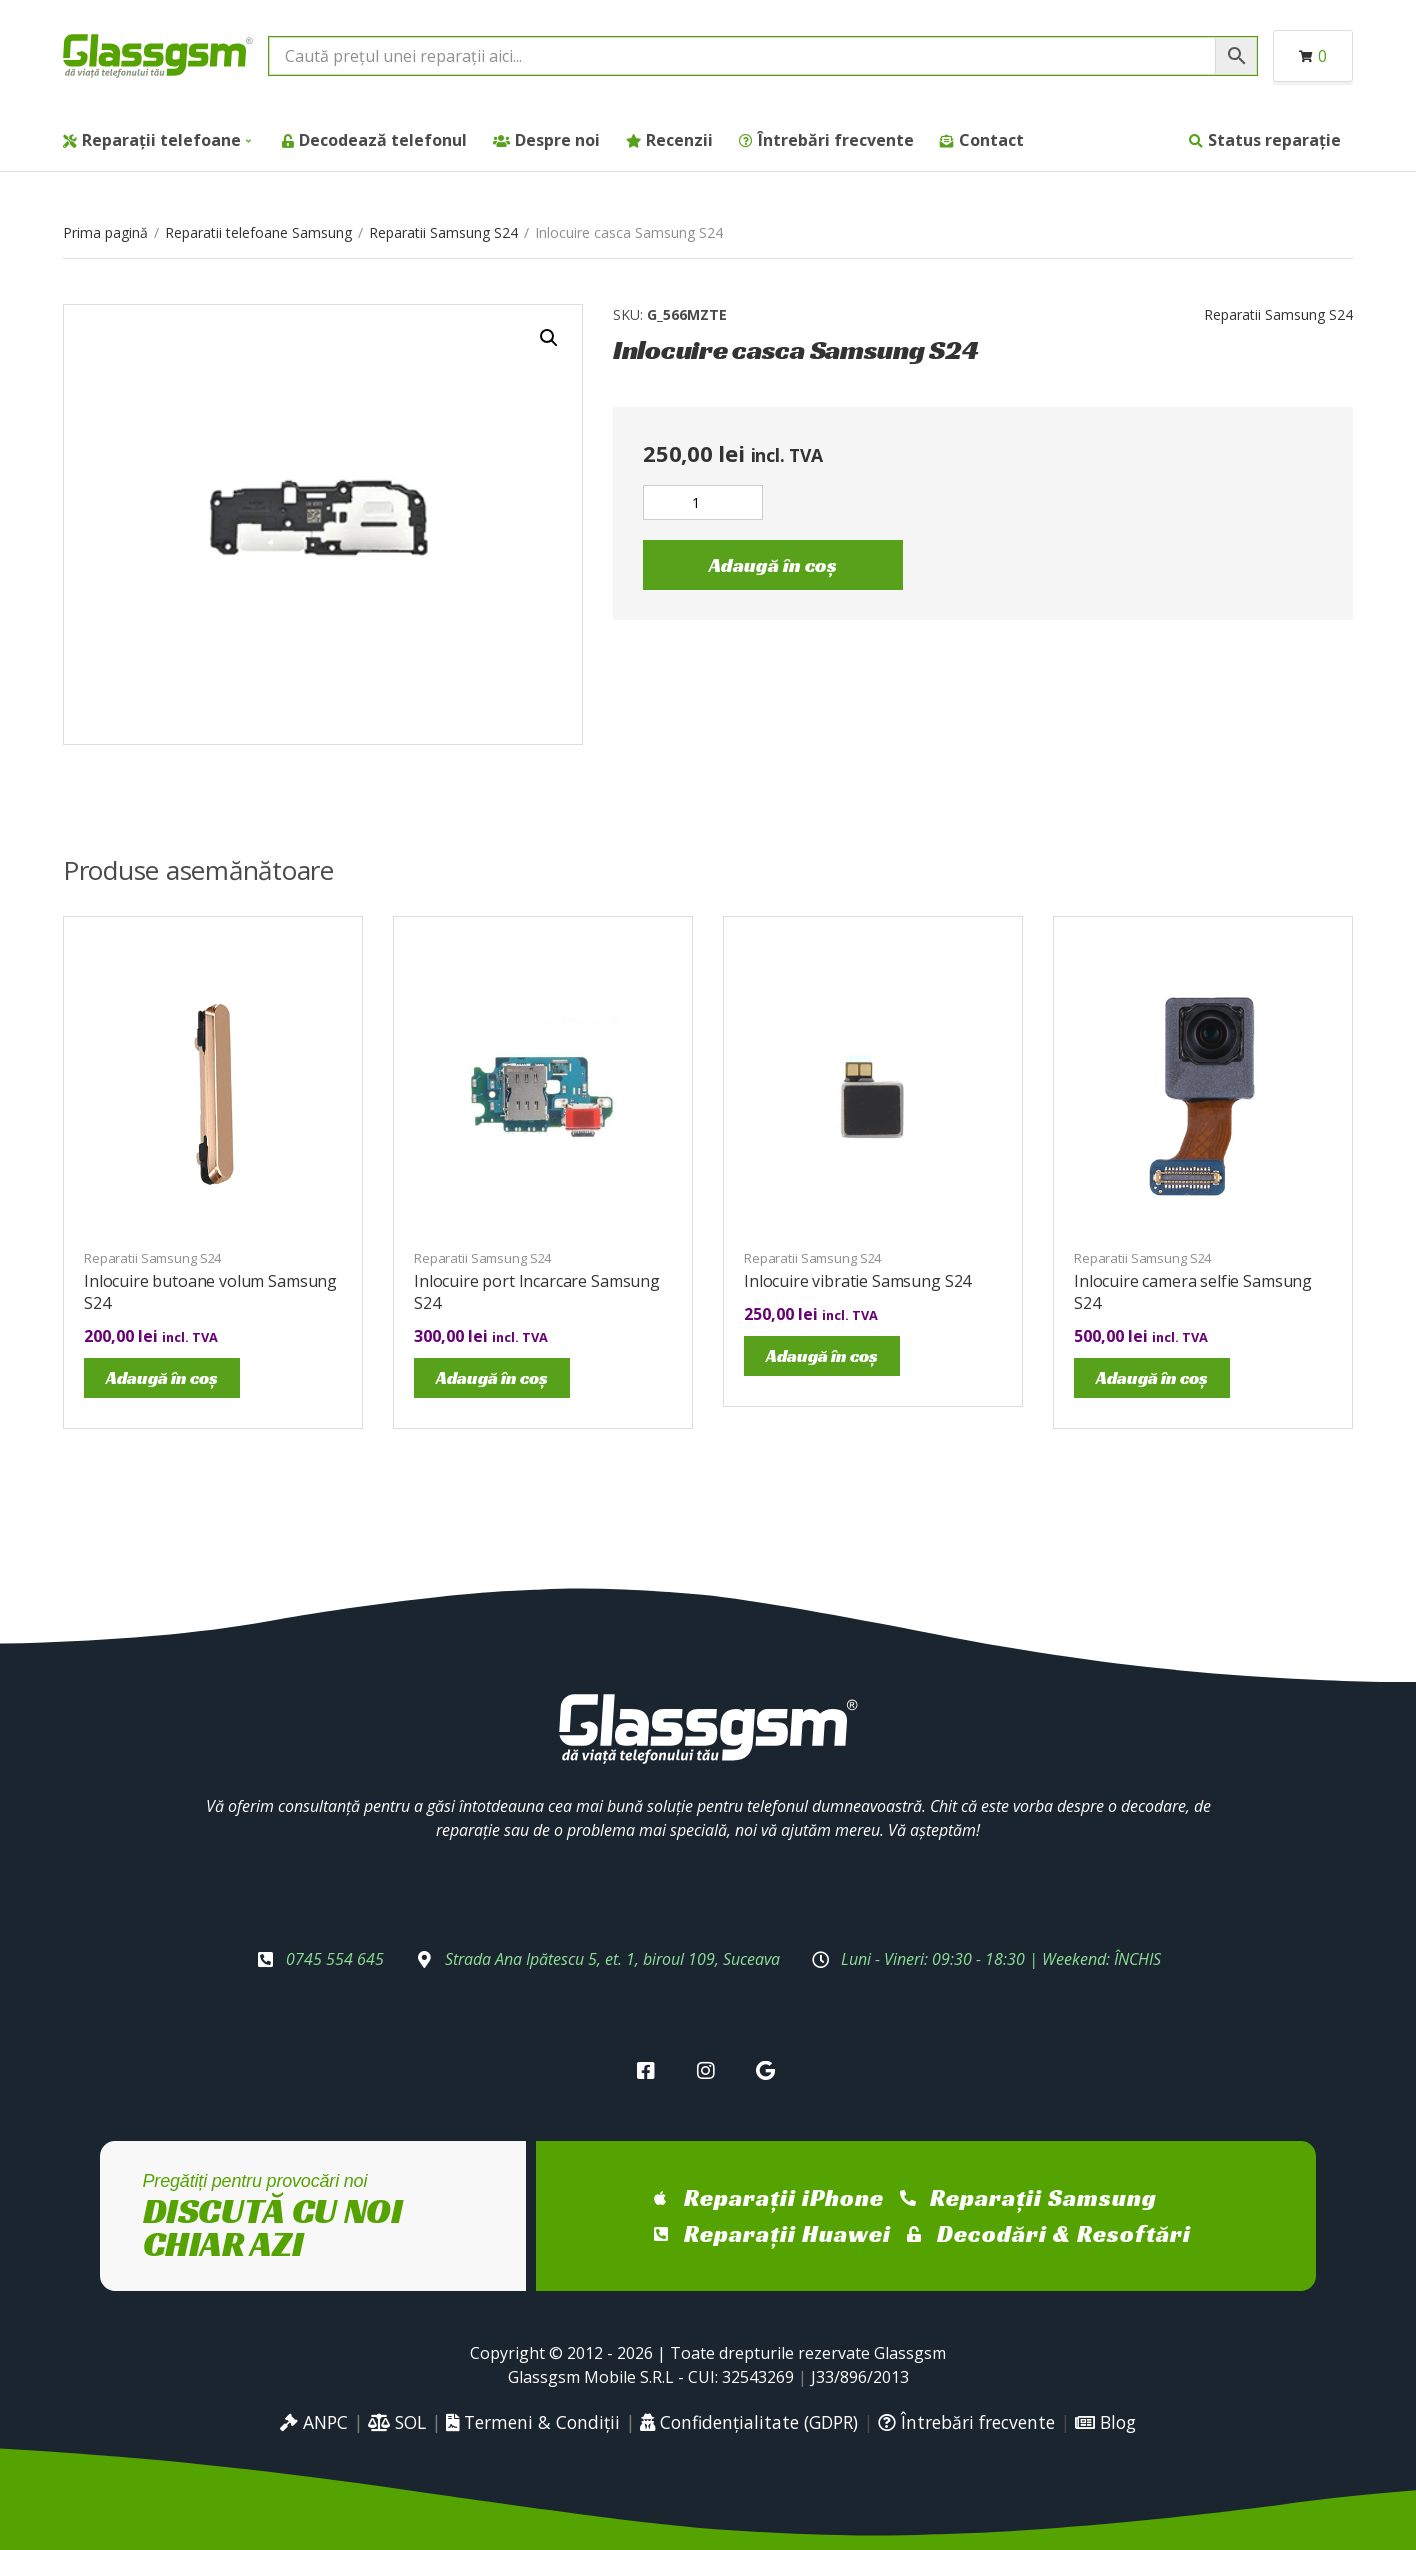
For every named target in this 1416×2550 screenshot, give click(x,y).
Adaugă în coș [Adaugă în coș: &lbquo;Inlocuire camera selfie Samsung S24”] (1152, 1377)
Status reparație (1274, 140)
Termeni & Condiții (533, 2422)
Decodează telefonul (383, 140)
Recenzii (679, 140)
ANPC (314, 2422)
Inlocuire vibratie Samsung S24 (857, 1281)
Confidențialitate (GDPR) (749, 2422)
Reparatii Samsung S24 (443, 232)
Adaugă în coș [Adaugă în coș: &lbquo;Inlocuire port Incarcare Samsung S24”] (492, 1377)
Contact (991, 140)
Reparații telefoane (161, 140)
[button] (549, 338)
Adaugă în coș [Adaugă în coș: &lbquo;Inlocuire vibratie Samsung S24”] (822, 1355)
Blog (1105, 2422)
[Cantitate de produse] (703, 502)
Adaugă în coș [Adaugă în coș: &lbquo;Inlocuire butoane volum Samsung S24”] (162, 1377)
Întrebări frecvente (836, 140)
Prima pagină (105, 232)
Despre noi (557, 140)
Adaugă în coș (773, 565)
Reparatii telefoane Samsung (258, 232)
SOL (397, 2422)
